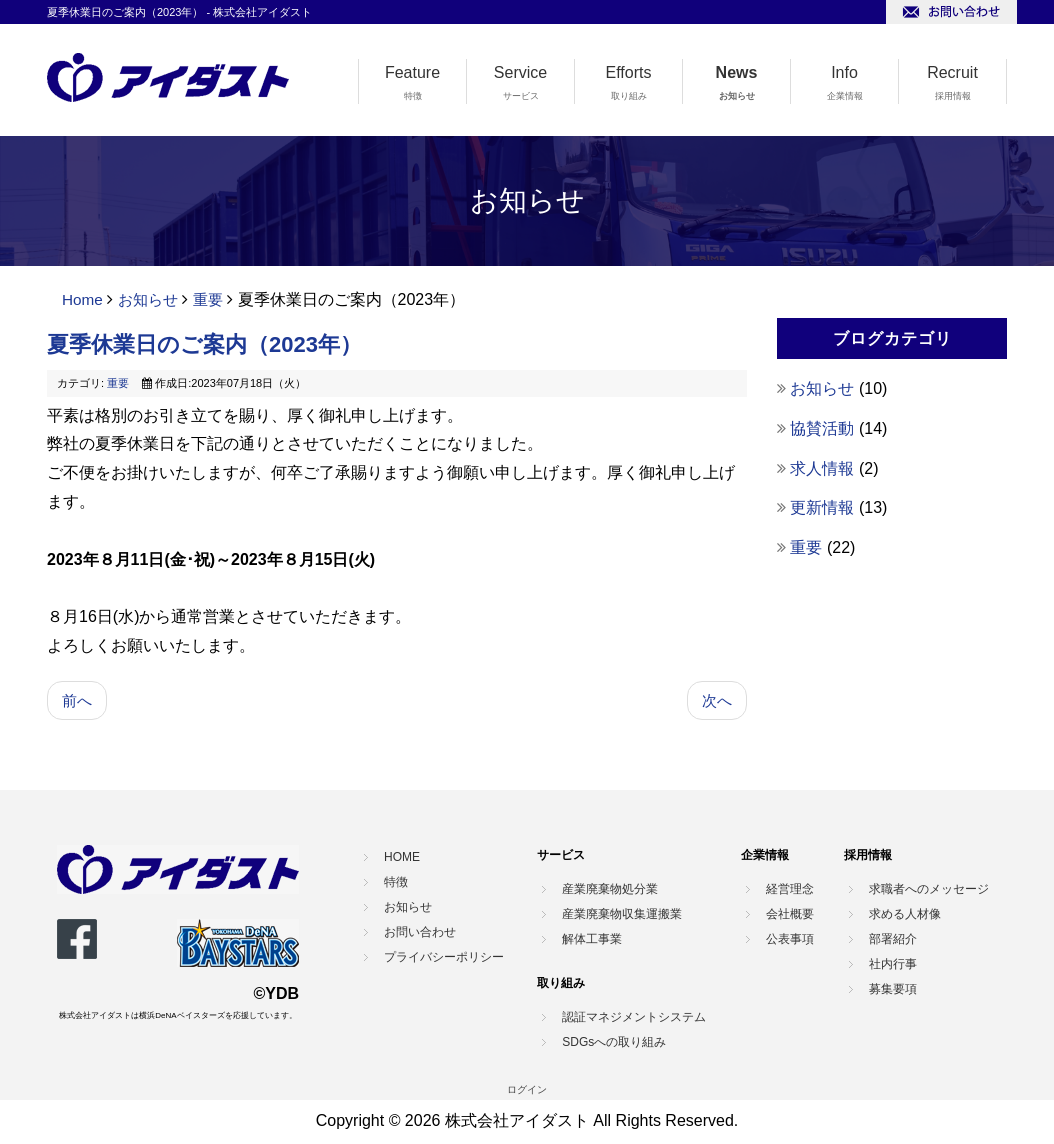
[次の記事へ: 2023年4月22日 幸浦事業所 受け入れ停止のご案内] (716, 701)
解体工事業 (592, 940)
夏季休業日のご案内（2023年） (204, 344)
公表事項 (790, 940)
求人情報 (824, 468)
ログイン (527, 1090)
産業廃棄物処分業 (610, 890)
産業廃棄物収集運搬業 (622, 915)
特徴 (413, 96)
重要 (215, 299)
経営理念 (790, 890)
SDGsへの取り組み (614, 1043)
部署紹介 (893, 940)
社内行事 (893, 965)
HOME (402, 859)
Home (83, 299)
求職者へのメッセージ (929, 890)
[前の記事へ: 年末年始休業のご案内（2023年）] (78, 701)
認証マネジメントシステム (634, 1018)
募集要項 (893, 990)
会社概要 (790, 915)
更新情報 (824, 507)
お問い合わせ (420, 934)
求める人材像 (905, 915)
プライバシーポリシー (444, 959)
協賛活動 (824, 428)
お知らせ (737, 96)
